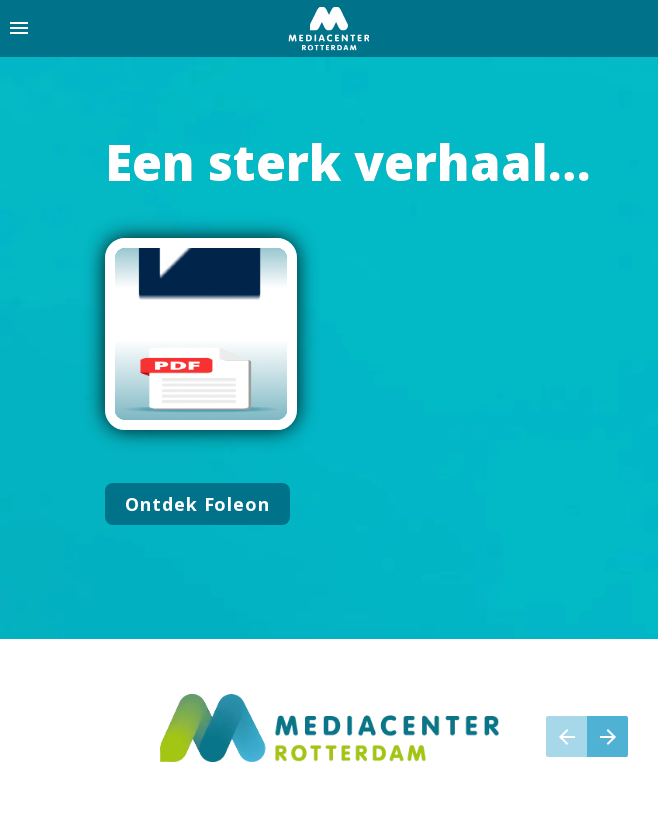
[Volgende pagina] (607, 736)
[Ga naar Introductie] (197, 504)
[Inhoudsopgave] (19, 28)
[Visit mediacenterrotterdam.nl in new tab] (329, 728)
